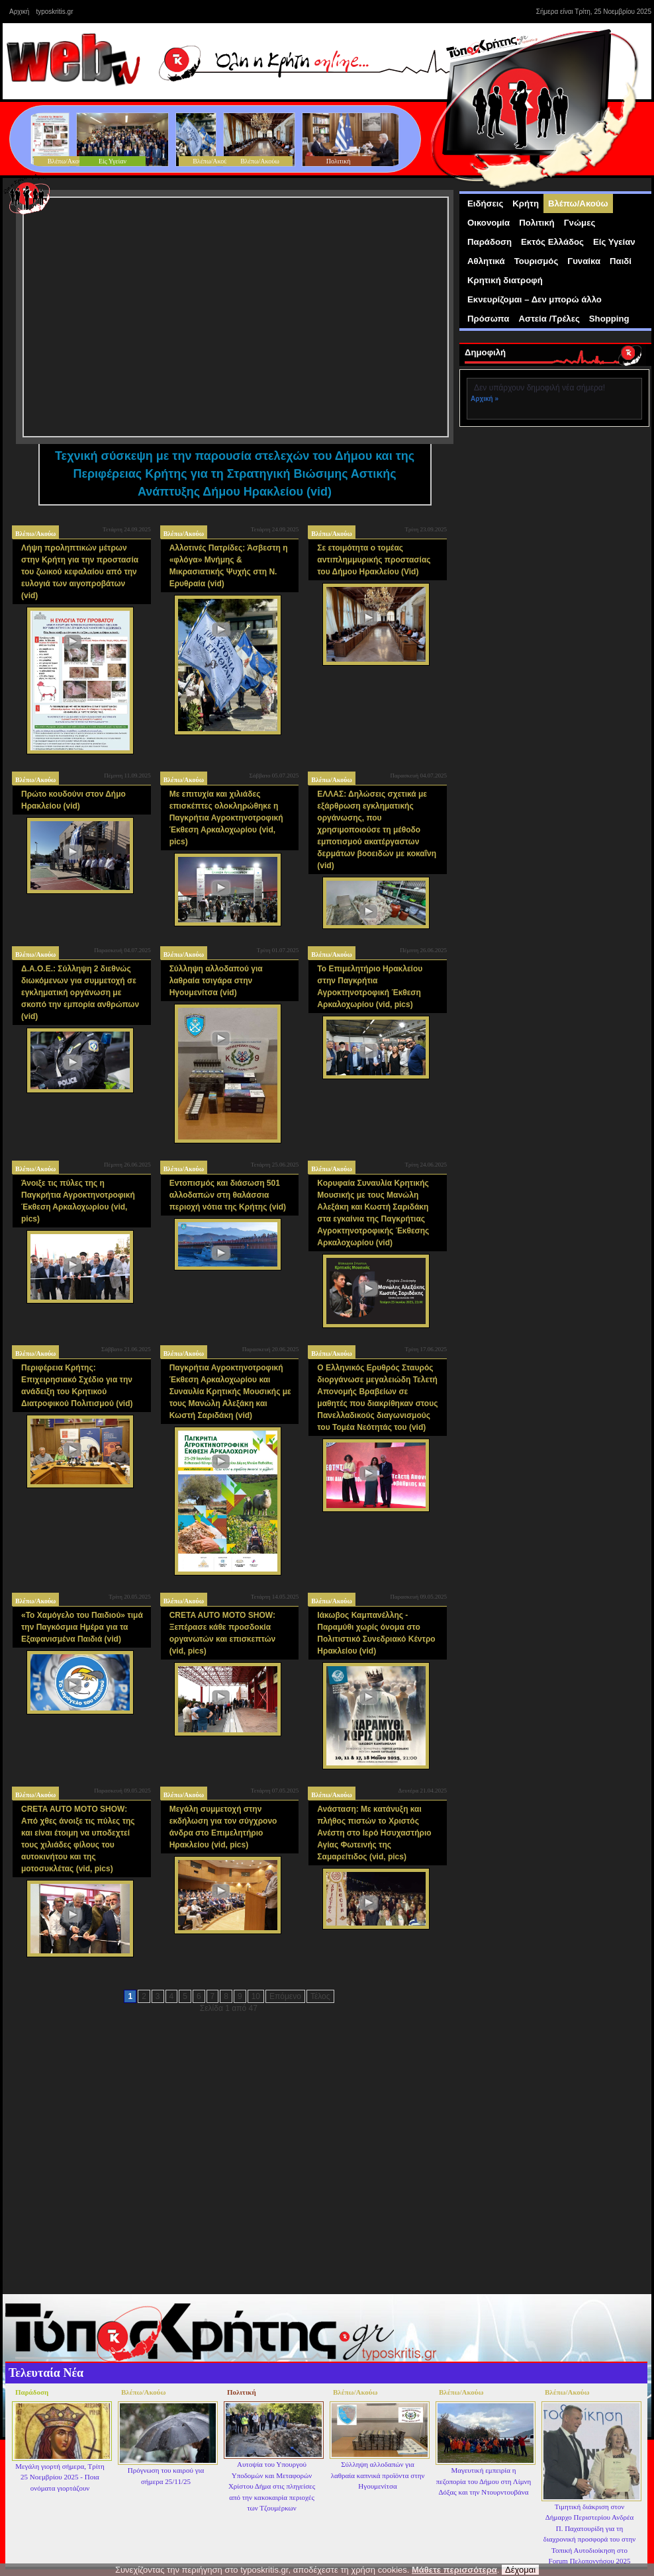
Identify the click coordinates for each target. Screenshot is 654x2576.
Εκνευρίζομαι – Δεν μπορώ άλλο (534, 299)
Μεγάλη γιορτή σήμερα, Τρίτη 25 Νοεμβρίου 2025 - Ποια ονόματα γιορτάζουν (60, 2477)
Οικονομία (488, 223)
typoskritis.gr (54, 11)
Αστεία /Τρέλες (548, 319)
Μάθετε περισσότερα (454, 2570)
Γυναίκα (583, 261)
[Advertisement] (557, 519)
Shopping (609, 319)
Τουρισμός (536, 261)
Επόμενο (285, 1996)
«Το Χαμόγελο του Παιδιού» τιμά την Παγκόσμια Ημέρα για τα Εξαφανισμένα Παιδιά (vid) (82, 1627)
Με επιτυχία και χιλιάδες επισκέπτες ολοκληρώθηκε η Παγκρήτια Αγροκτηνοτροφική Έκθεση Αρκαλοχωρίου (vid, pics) (226, 817)
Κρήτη (525, 203)
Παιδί (620, 261)
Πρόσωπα (488, 319)
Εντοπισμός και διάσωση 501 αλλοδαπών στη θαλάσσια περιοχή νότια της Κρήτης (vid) (227, 1195)
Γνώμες (580, 223)
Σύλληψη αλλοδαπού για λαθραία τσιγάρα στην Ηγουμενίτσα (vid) (216, 980)
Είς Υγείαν (614, 242)
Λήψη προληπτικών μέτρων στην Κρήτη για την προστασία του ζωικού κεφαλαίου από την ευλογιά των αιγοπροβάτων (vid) (79, 571)
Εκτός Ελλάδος (552, 242)
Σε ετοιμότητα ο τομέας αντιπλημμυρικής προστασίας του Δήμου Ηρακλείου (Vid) (373, 559)
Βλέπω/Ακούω (35, 533)
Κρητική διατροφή (505, 280)
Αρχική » (484, 398)
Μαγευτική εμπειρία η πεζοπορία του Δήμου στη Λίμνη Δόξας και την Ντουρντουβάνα (484, 2481)
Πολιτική (537, 223)
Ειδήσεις (485, 203)
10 (256, 1996)
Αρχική (19, 11)
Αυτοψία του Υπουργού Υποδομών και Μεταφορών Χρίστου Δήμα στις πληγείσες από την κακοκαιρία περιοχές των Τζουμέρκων (271, 2486)
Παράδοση (489, 242)
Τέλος (320, 1996)
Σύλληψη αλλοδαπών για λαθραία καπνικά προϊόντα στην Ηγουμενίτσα (378, 2475)
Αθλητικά (486, 261)
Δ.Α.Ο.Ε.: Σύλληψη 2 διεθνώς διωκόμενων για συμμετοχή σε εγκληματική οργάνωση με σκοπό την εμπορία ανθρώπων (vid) (80, 992)
